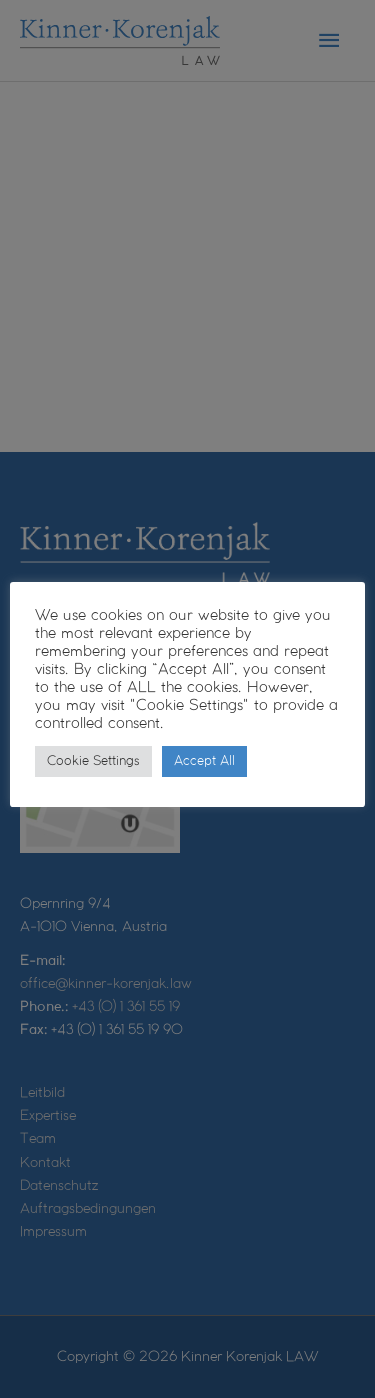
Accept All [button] (204, 761)
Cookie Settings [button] (93, 761)
